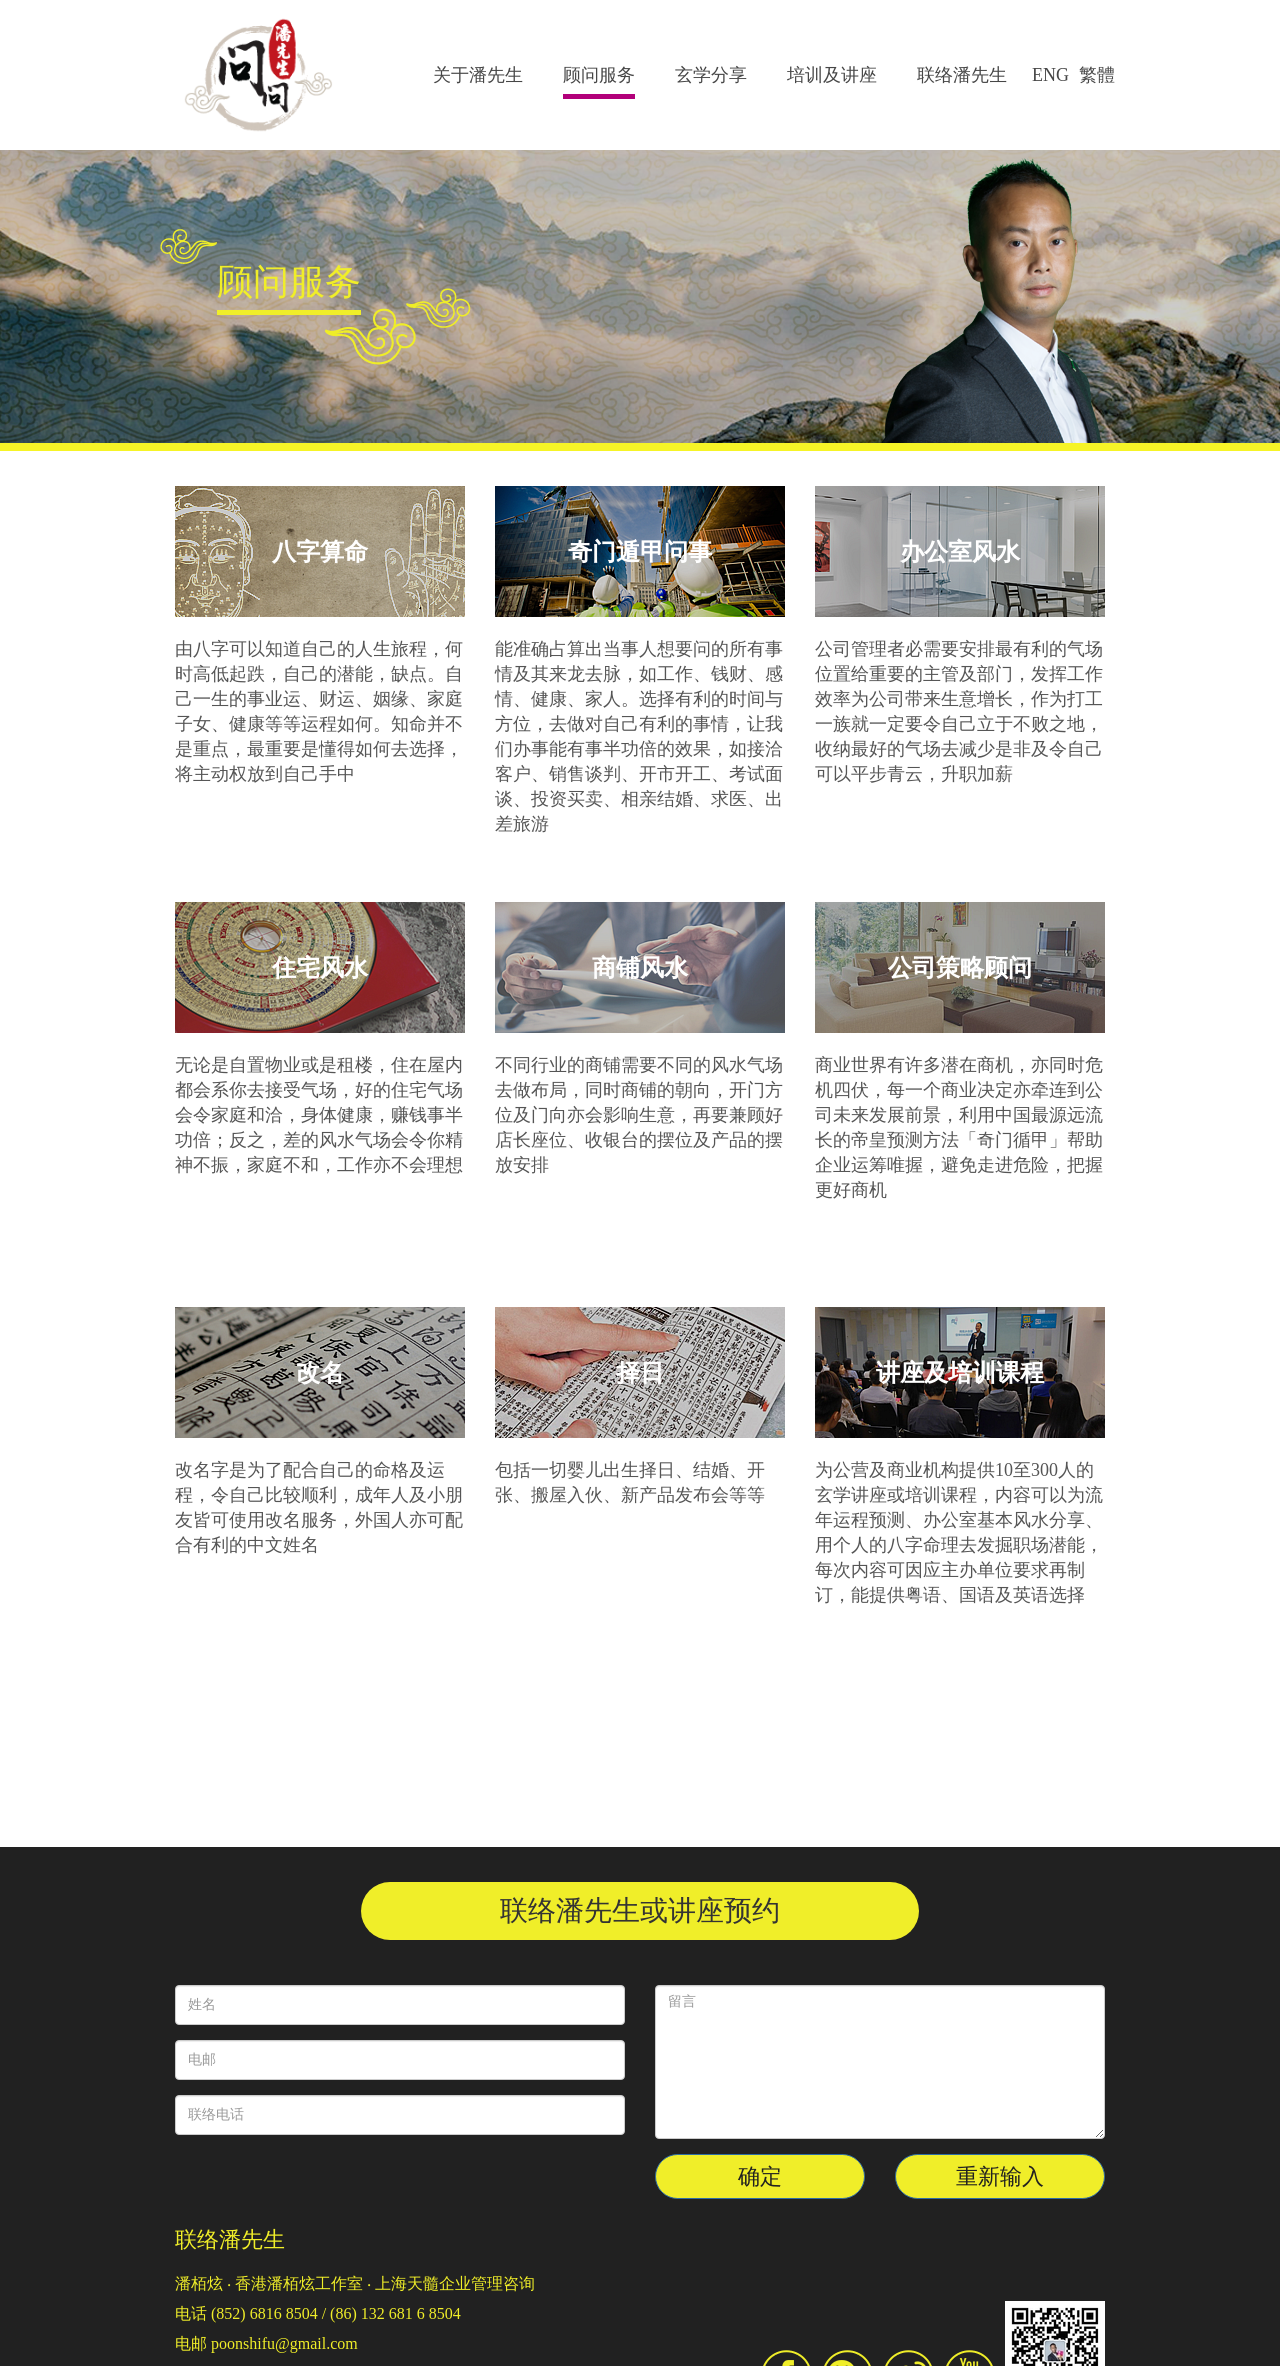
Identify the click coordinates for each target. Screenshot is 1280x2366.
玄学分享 (711, 75)
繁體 (1097, 75)
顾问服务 (599, 75)
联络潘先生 (962, 75)
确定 (760, 2176)
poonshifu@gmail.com (284, 2343)
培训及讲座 (832, 75)
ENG (1050, 75)
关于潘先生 (478, 75)
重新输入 (1000, 2176)
